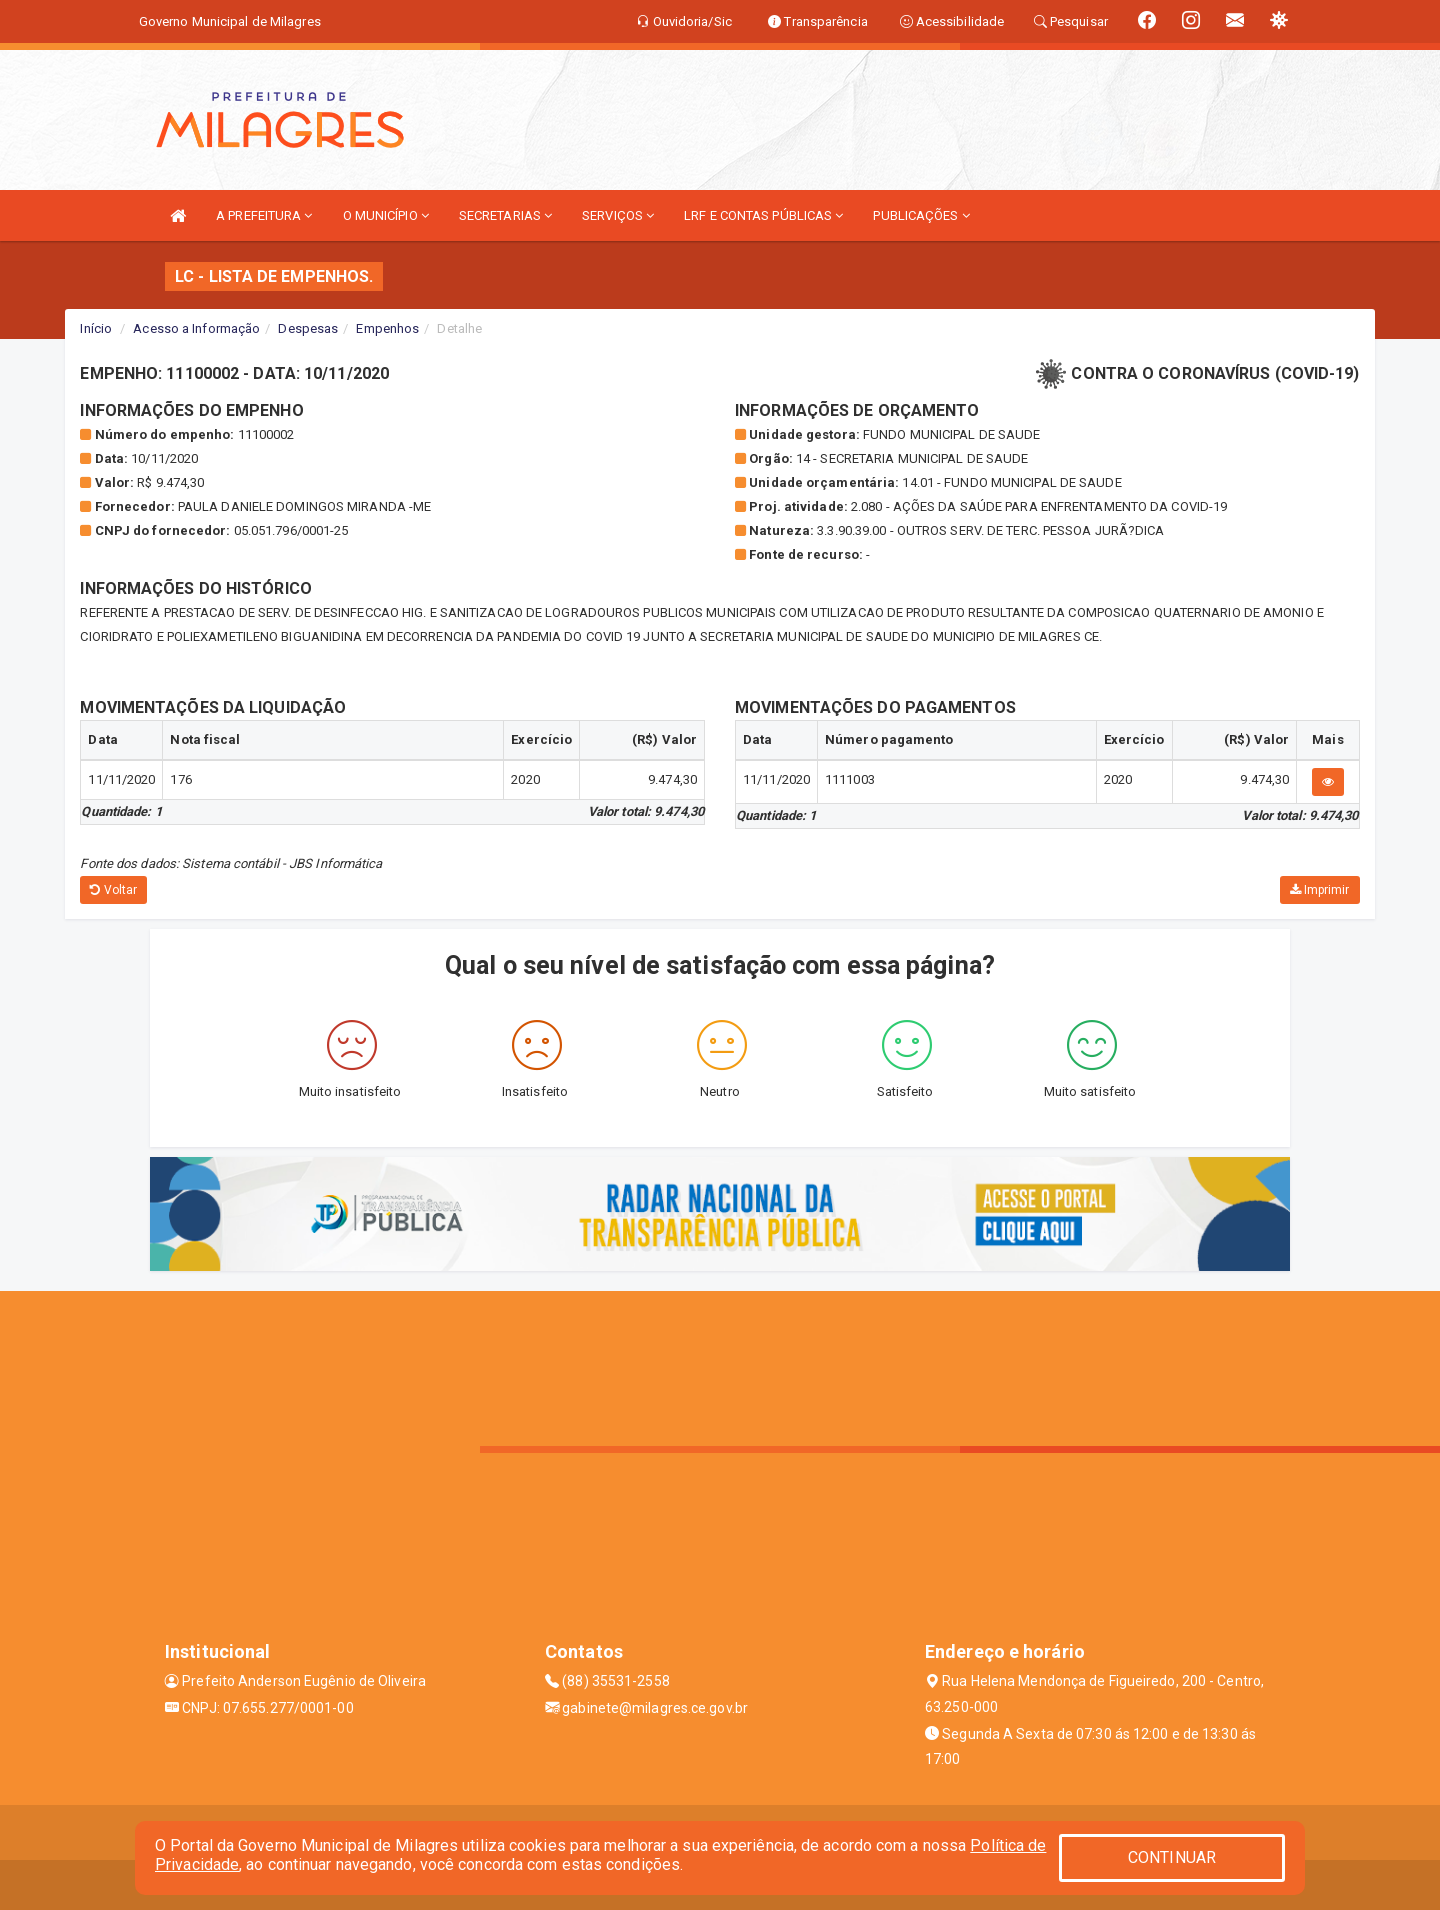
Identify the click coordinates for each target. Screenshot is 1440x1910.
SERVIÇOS (618, 215)
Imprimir (1320, 890)
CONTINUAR (1172, 1857)
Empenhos (387, 328)
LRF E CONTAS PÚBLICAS (763, 215)
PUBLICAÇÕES (921, 215)
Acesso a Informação (196, 328)
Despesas (308, 328)
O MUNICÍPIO (386, 215)
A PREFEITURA (264, 215)
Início (96, 328)
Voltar (113, 890)
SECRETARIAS (505, 215)
